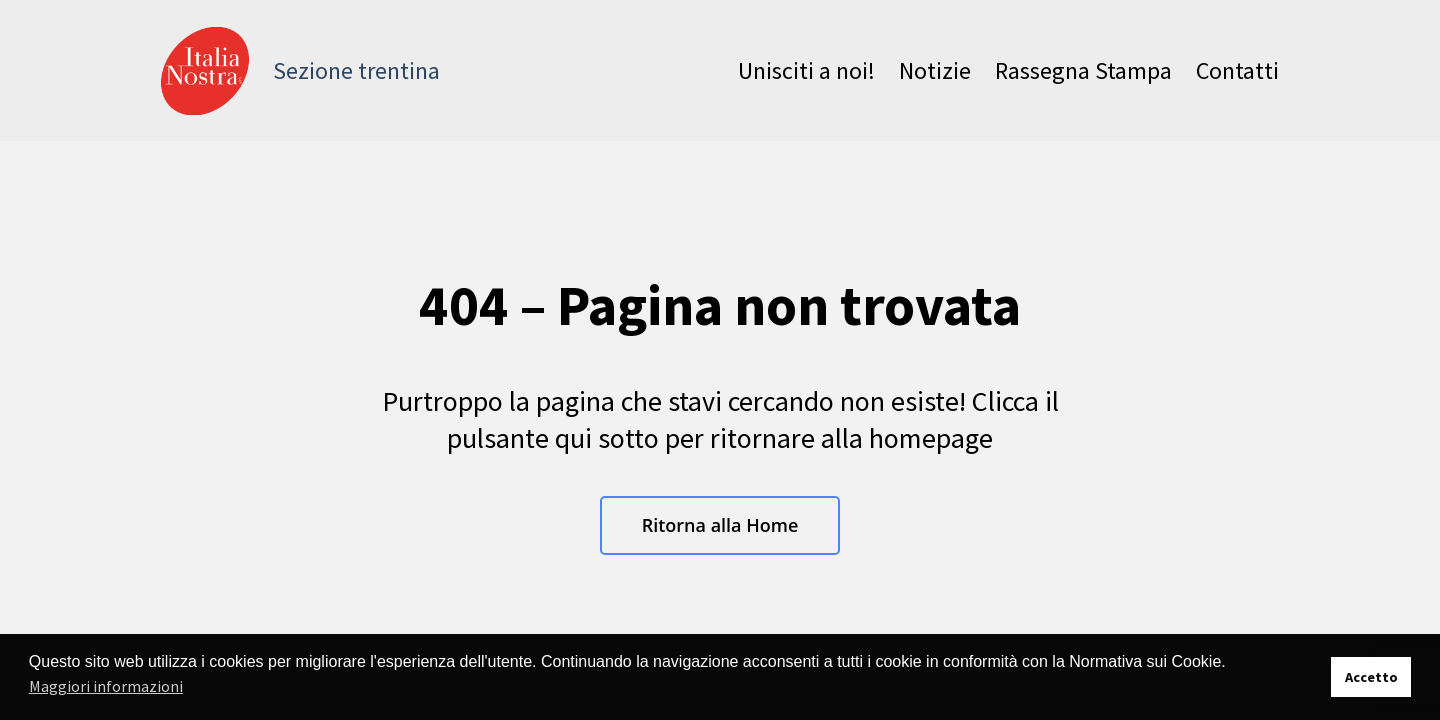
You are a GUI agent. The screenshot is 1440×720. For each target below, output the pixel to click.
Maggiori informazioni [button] (106, 686)
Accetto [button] (1371, 677)
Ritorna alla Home (720, 525)
